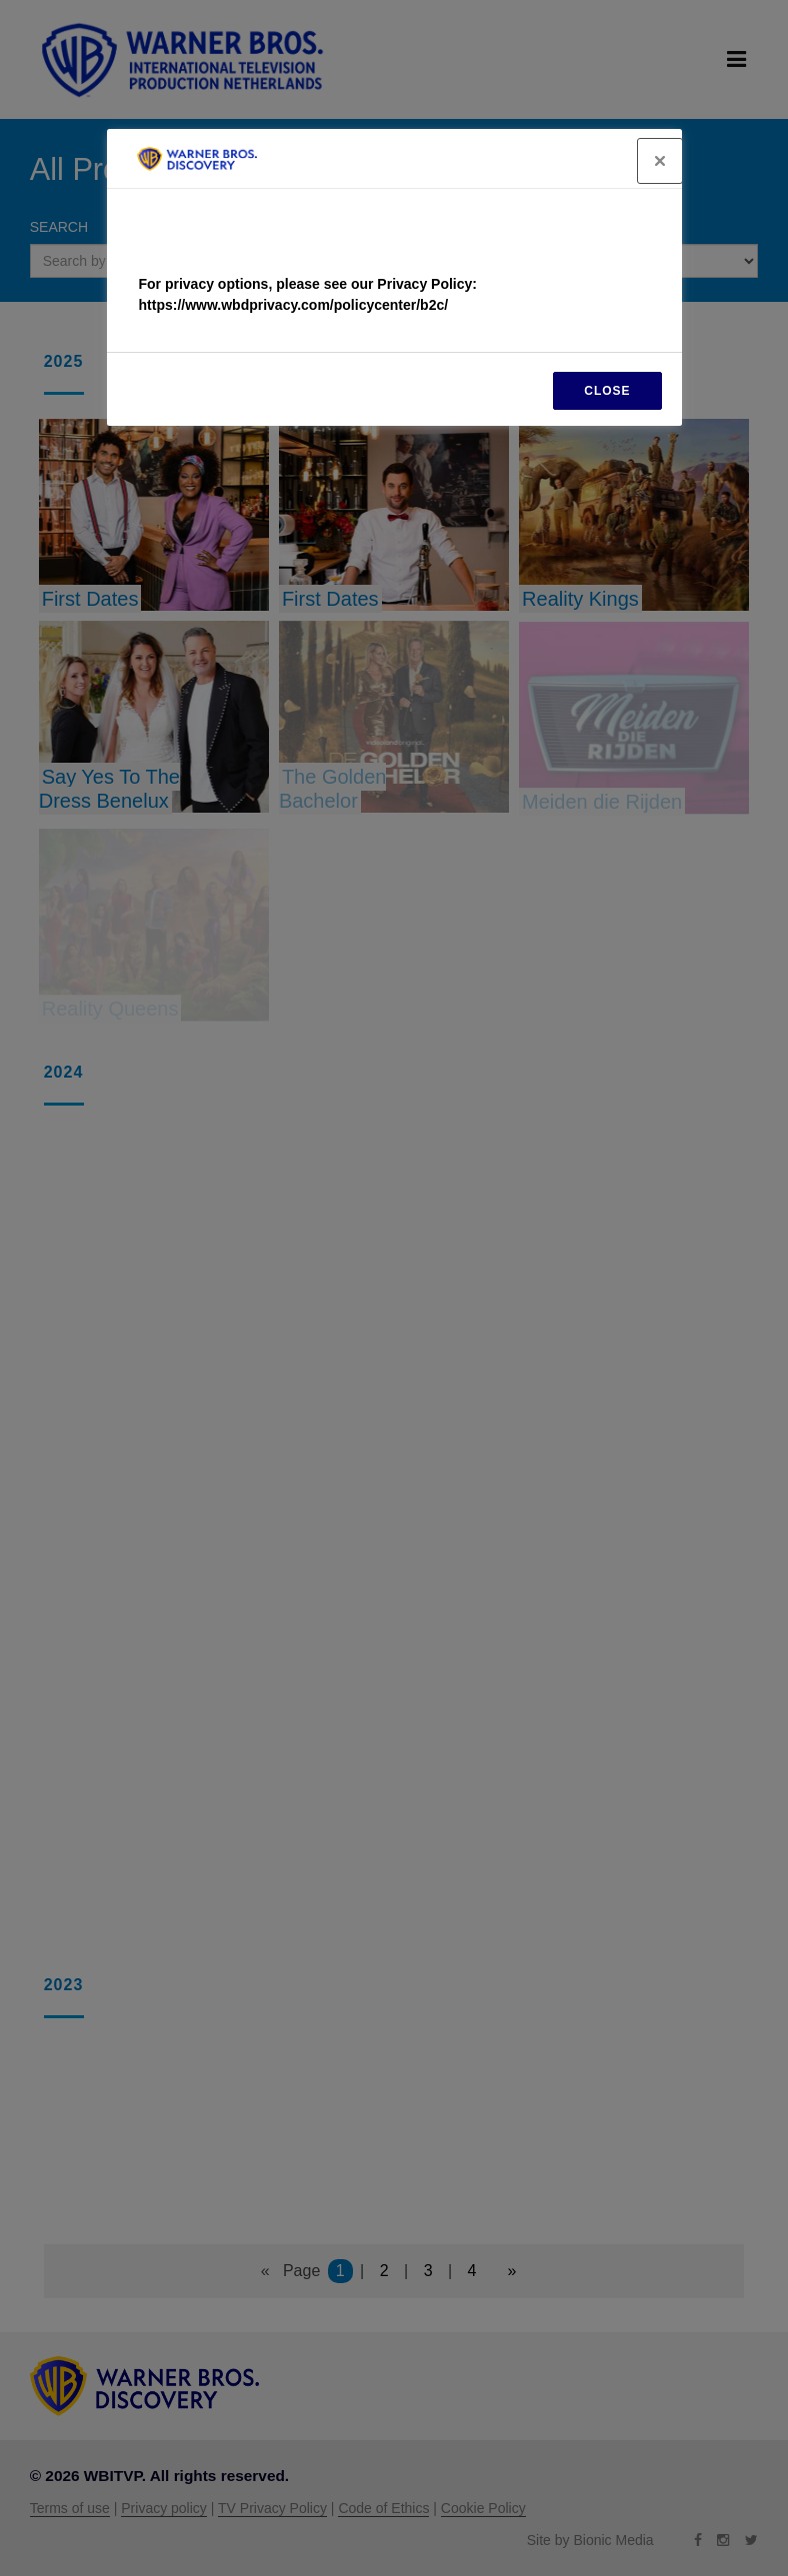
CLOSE (607, 391)
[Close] (660, 161)
